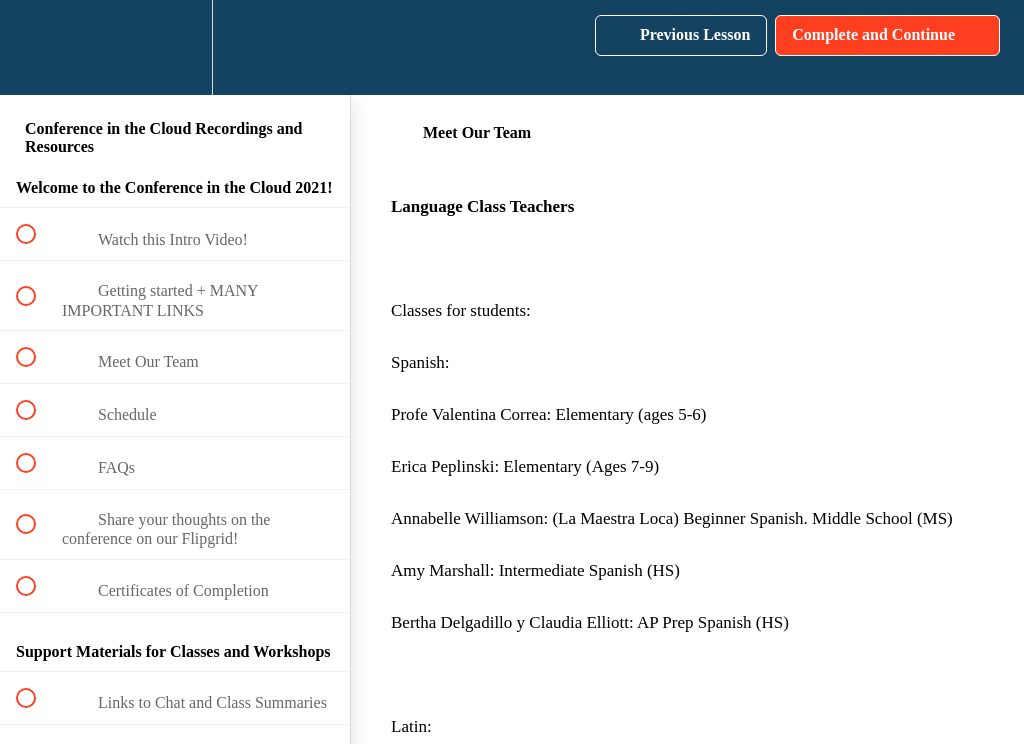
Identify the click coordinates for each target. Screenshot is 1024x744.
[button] (37, 47)
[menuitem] (175, 47)
